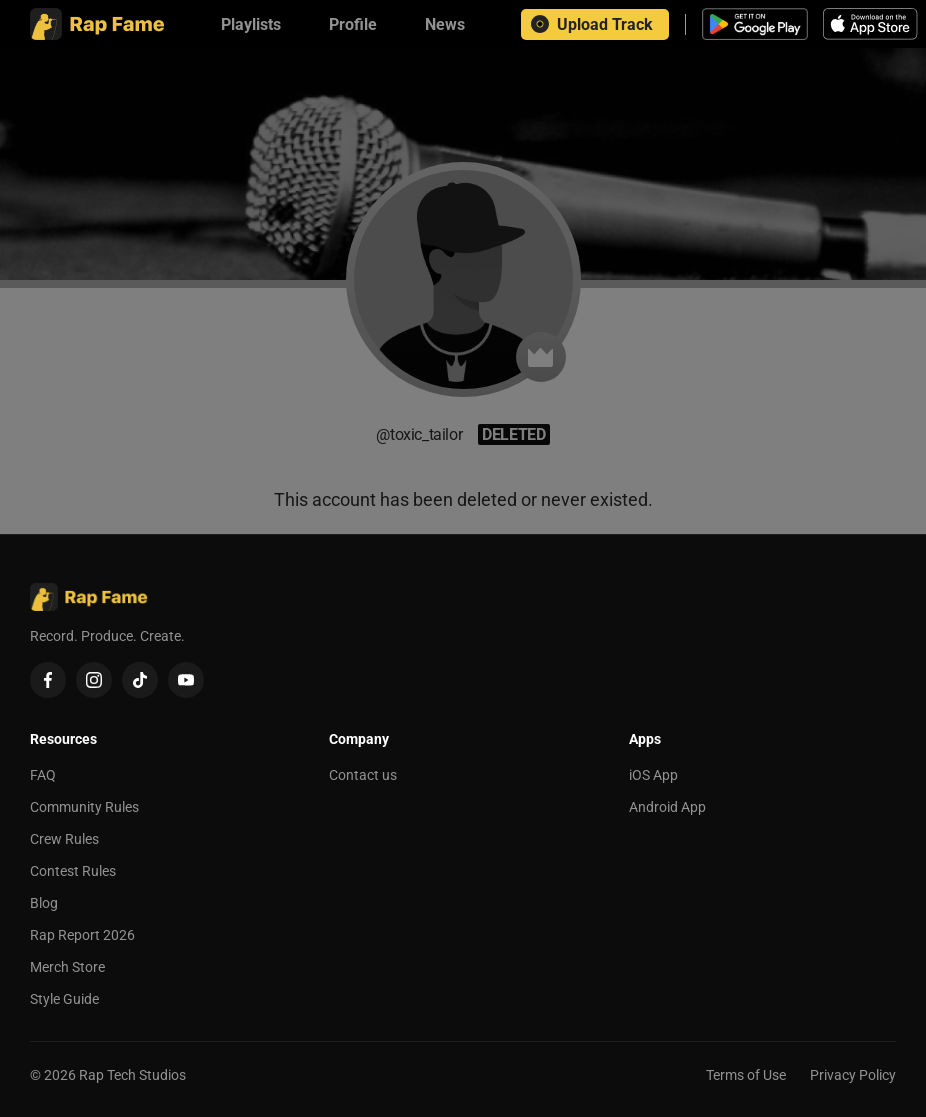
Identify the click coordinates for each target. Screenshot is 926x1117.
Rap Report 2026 (82, 935)
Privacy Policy (853, 1075)
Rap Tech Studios (132, 1075)
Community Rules (84, 807)
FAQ (43, 775)
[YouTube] (186, 680)
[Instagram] (94, 680)
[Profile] (353, 24)
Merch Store (67, 967)
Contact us (363, 775)
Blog (44, 903)
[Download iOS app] (873, 24)
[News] (445, 24)
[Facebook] (48, 680)
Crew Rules (64, 839)
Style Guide (64, 999)
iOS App (653, 775)
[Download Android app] (755, 24)
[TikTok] (140, 680)
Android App (667, 807)
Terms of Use (746, 1075)
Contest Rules (73, 871)
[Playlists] (251, 24)
